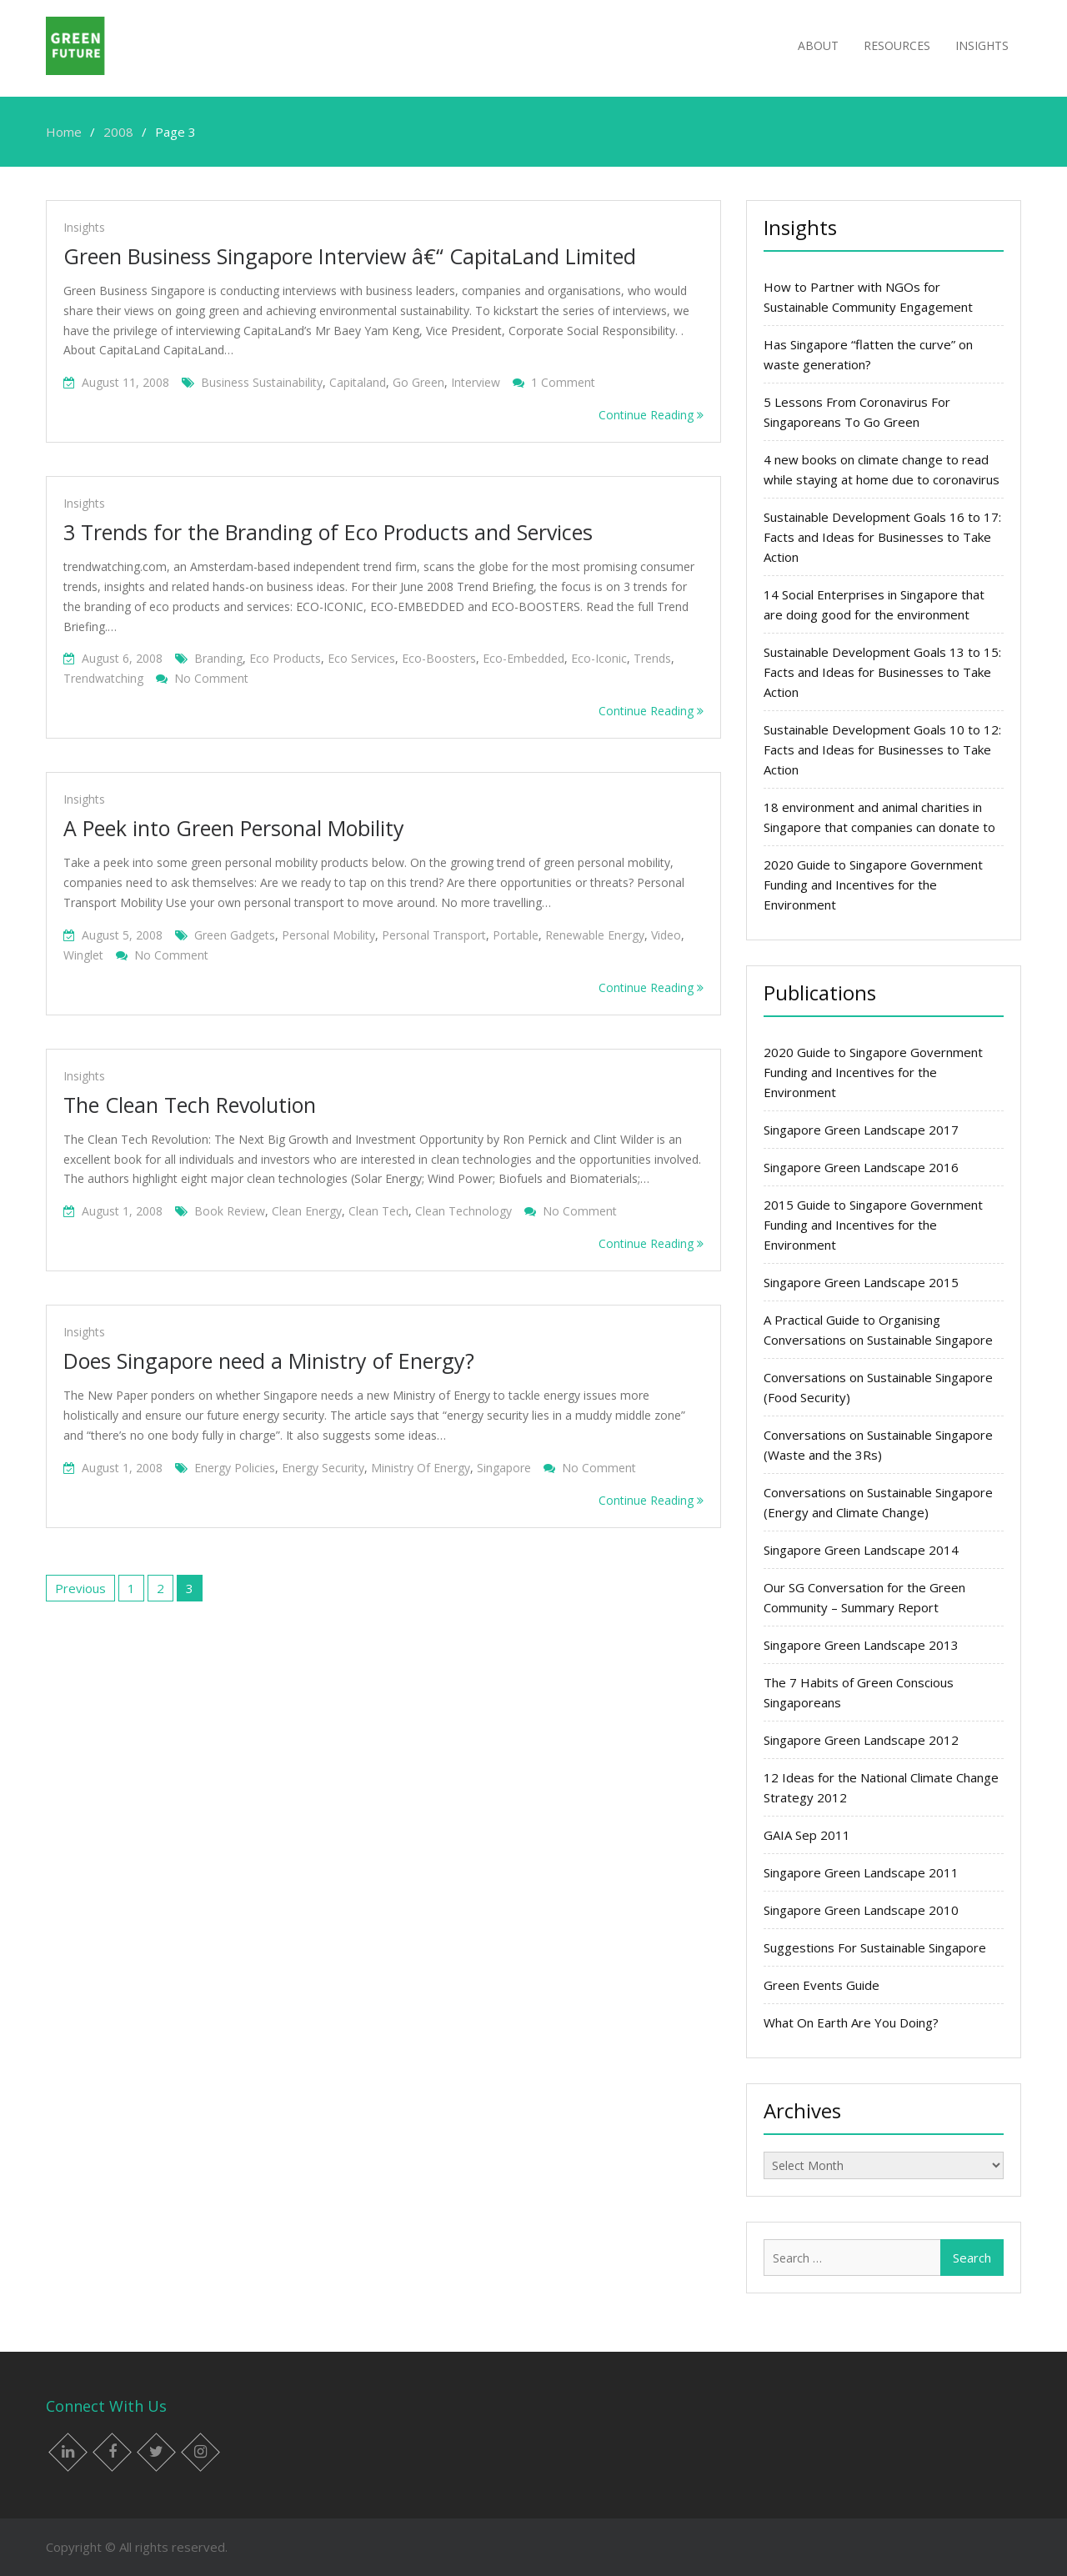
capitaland (357, 382)
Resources (897, 45)
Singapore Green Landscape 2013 (861, 1644)
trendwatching (103, 678)
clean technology (463, 1211)
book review (229, 1211)
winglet (83, 955)
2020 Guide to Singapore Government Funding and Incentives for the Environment (873, 884)
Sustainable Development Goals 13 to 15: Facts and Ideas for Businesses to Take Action (882, 672)
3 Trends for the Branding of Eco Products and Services (328, 532)
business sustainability (262, 382)
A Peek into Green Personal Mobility (233, 828)
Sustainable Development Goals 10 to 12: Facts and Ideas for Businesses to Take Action (882, 749)
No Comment (211, 678)
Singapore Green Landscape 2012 (861, 1740)
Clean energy (307, 1211)
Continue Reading (651, 415)
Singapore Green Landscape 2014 (861, 1549)
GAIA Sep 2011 (807, 1835)
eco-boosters (439, 658)
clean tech (378, 1211)
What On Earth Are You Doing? (851, 2022)
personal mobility (328, 935)
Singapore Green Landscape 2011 (861, 1872)
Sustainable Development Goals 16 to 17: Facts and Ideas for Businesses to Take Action (882, 537)
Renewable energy (594, 935)
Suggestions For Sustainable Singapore (875, 1947)
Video (666, 935)
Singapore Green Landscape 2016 (861, 1167)
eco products (285, 658)
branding (218, 658)
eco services (361, 658)
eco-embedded (523, 658)
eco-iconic (599, 658)
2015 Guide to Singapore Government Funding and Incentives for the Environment (873, 1224)
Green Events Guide (821, 1985)
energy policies (234, 1468)
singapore (504, 1468)
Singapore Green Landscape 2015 (861, 1282)
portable (516, 935)
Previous (80, 1588)
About (818, 45)
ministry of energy (420, 1468)
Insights (982, 45)
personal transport (434, 935)
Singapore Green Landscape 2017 (861, 1129)
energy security (323, 1468)
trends (652, 658)
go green (418, 382)
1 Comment (563, 382)
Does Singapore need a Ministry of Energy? (268, 1360)
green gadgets (234, 935)
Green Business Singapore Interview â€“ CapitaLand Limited (349, 256)
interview (475, 382)
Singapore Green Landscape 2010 (861, 1910)
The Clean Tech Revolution (189, 1104)
